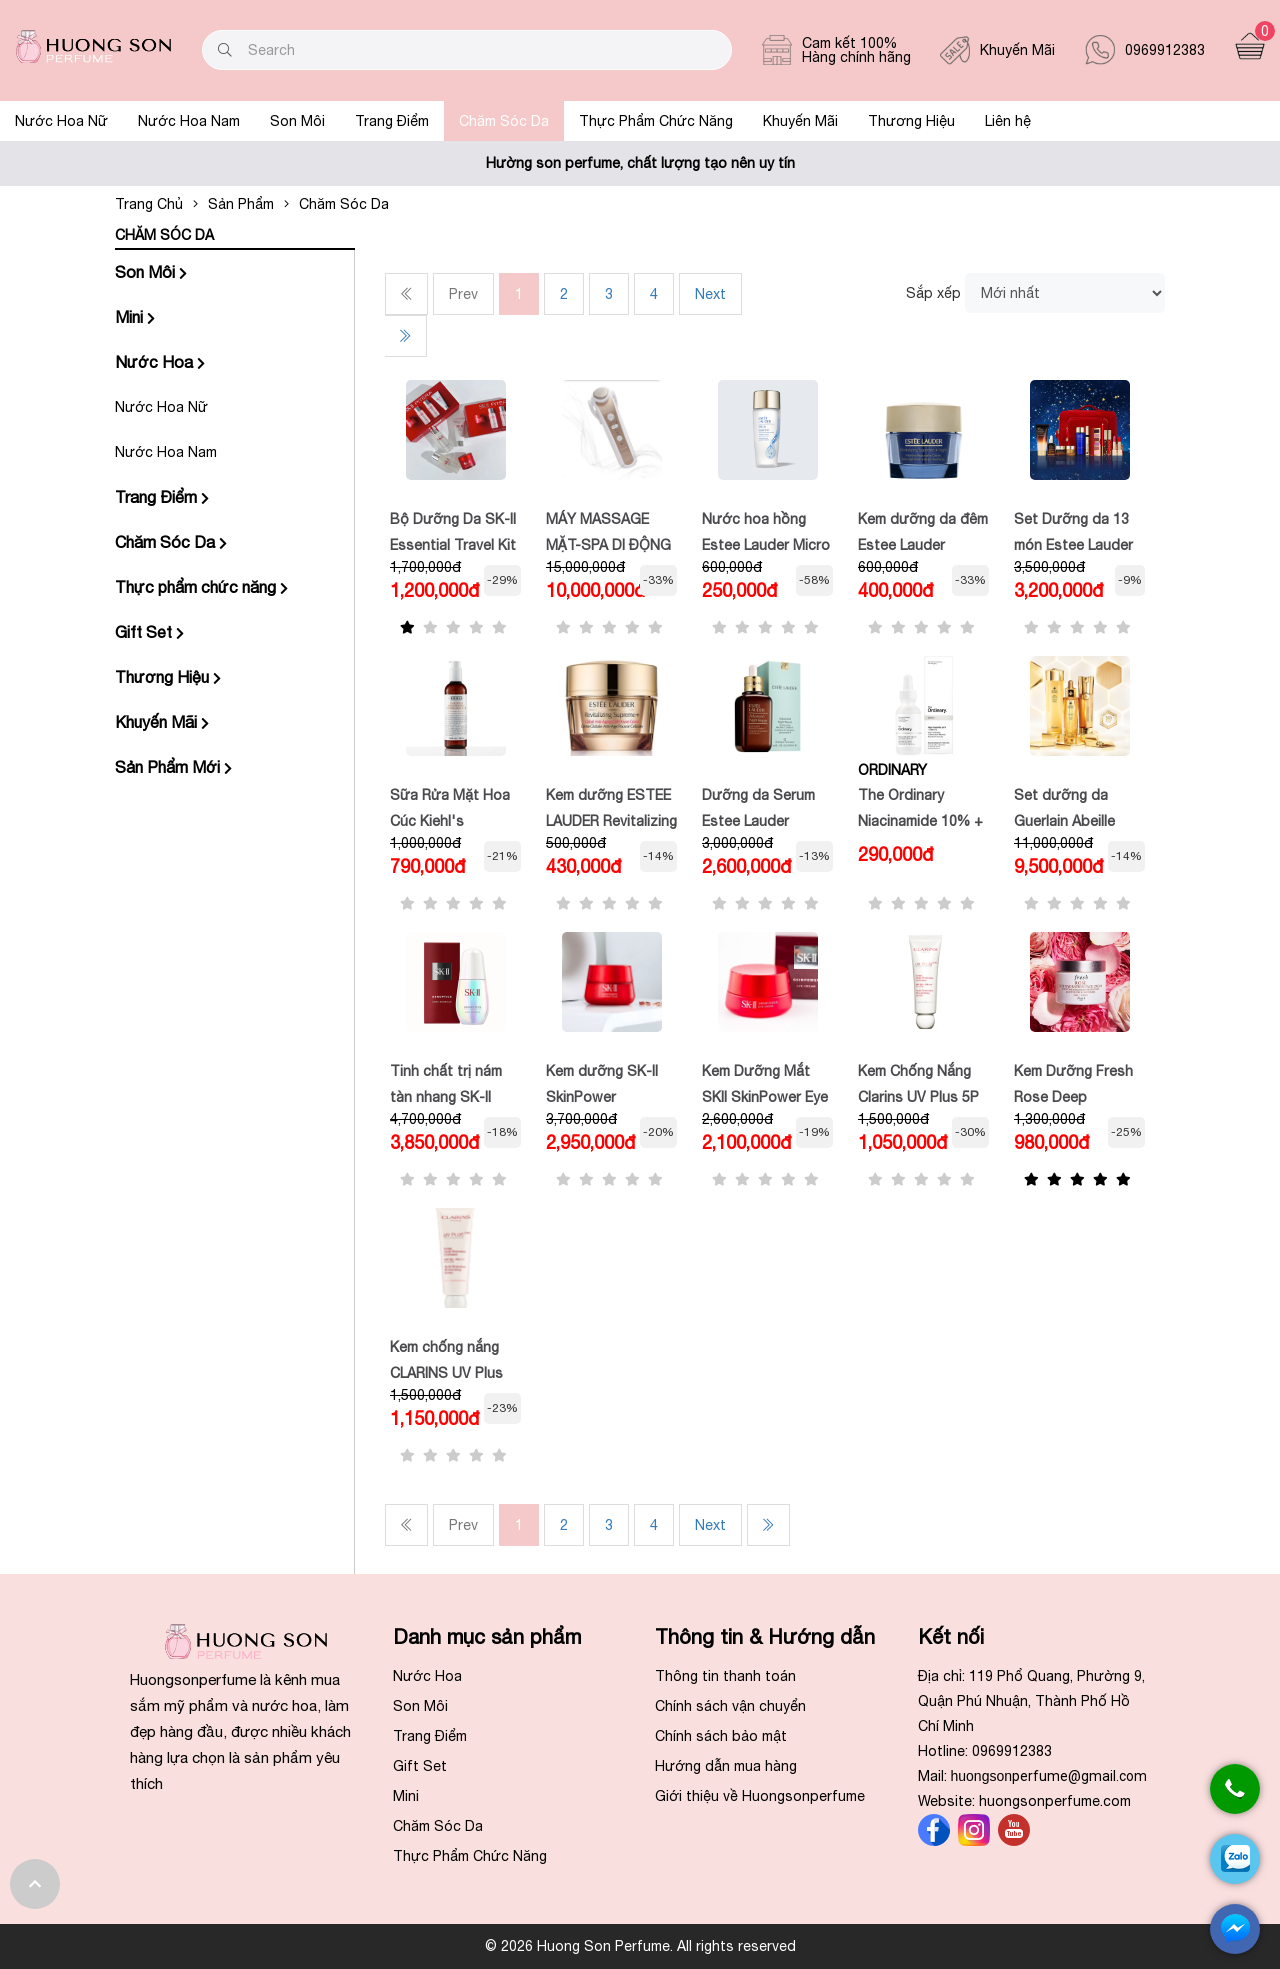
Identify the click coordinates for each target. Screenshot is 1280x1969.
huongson (1049, 1776)
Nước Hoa (160, 362)
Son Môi (297, 121)
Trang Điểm (392, 121)
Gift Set (149, 632)
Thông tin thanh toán (725, 1676)
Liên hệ (1008, 121)
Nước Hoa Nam (189, 121)
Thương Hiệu (911, 121)
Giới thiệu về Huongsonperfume (760, 1796)
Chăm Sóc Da (504, 121)
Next (710, 294)
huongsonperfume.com (1055, 1801)
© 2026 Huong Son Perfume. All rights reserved (640, 1946)
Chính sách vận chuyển (730, 1706)
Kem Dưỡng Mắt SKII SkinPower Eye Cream (765, 1096)
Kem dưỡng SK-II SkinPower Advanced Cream (602, 1096)
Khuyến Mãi (800, 121)
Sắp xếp (933, 293)
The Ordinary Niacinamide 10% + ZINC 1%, (920, 820)
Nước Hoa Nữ (61, 121)
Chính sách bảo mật (721, 1736)
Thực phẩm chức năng (201, 587)
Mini (135, 317)
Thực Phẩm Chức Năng (656, 121)
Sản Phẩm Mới (173, 767)
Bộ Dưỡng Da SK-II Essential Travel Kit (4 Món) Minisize (453, 544)
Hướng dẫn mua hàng (726, 1766)
